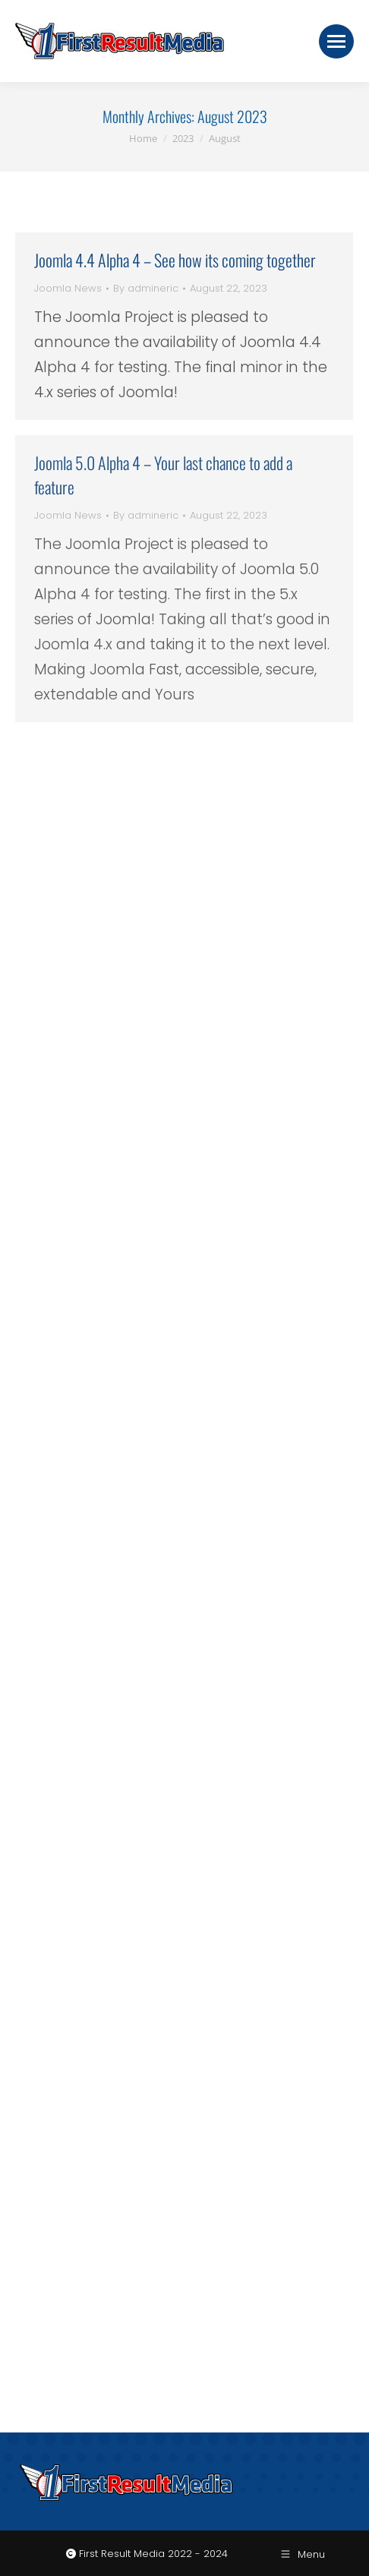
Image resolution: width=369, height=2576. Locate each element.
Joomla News (68, 288)
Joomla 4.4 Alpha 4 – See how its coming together (175, 260)
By (145, 288)
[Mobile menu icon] (336, 41)
